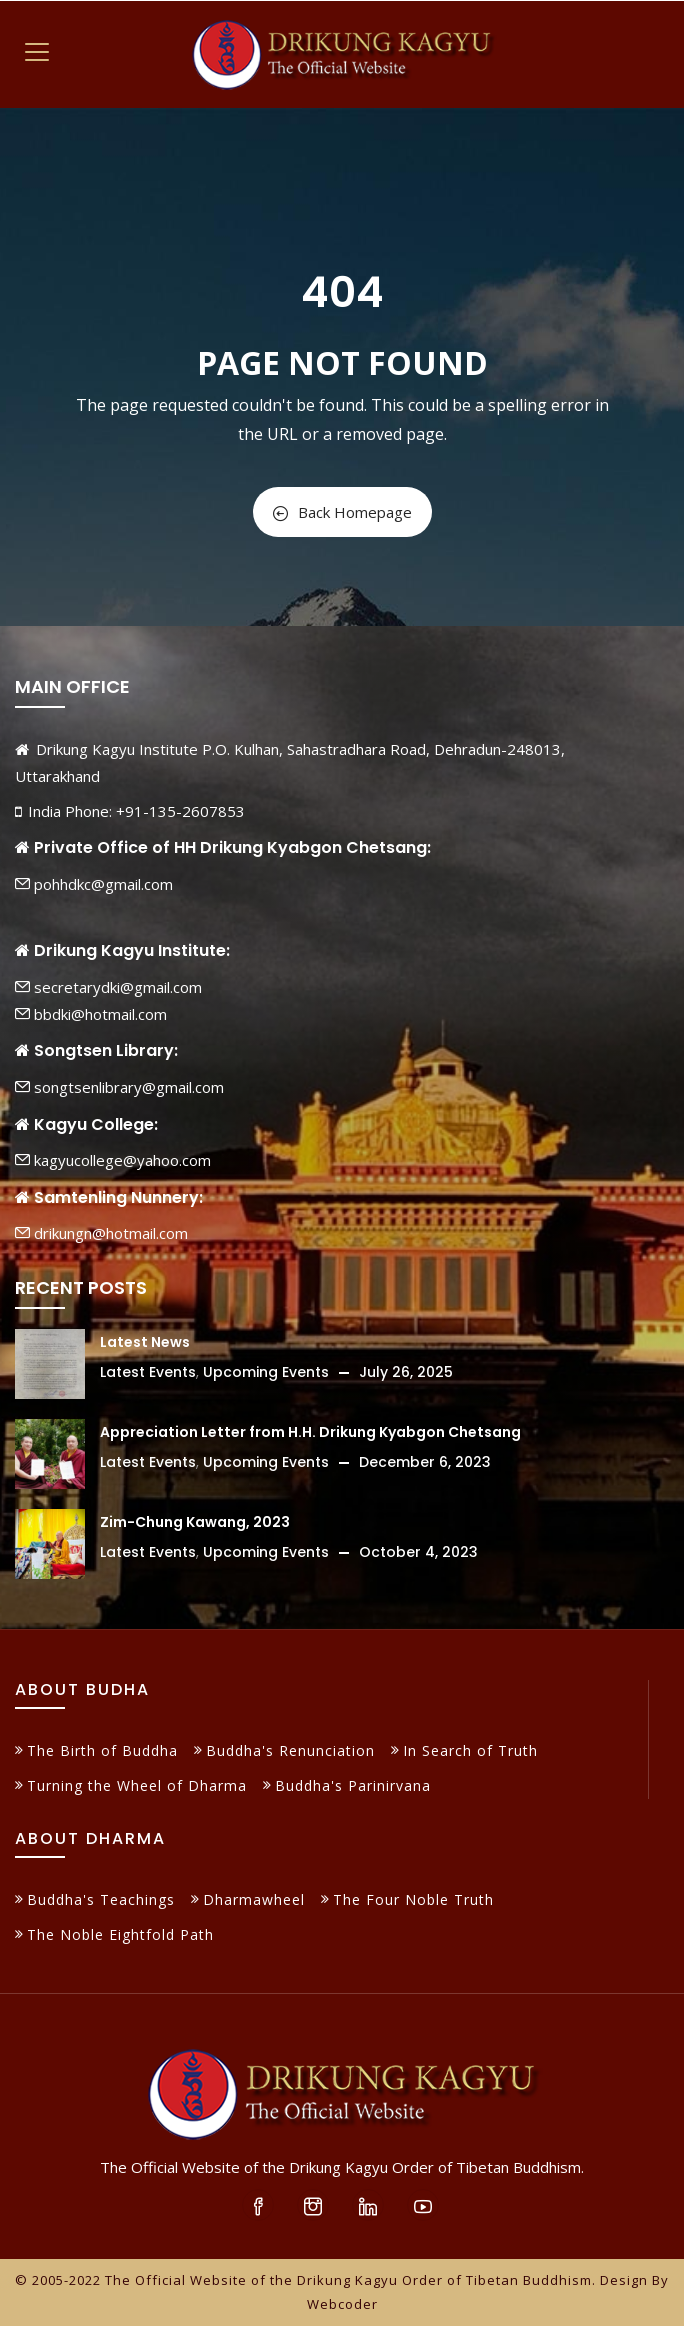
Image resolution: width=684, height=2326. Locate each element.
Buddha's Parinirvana (353, 1785)
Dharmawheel (254, 1899)
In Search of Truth (470, 1750)
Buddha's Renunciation (290, 1750)
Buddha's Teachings (101, 1899)
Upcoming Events (266, 1372)
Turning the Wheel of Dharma (137, 1785)
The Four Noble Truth (413, 1899)
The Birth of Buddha (102, 1750)
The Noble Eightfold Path (120, 1934)
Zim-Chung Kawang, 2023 (195, 1522)
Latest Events (148, 1372)
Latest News (145, 1342)
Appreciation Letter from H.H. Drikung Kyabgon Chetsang (310, 1432)
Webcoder (342, 2304)
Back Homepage (342, 512)
